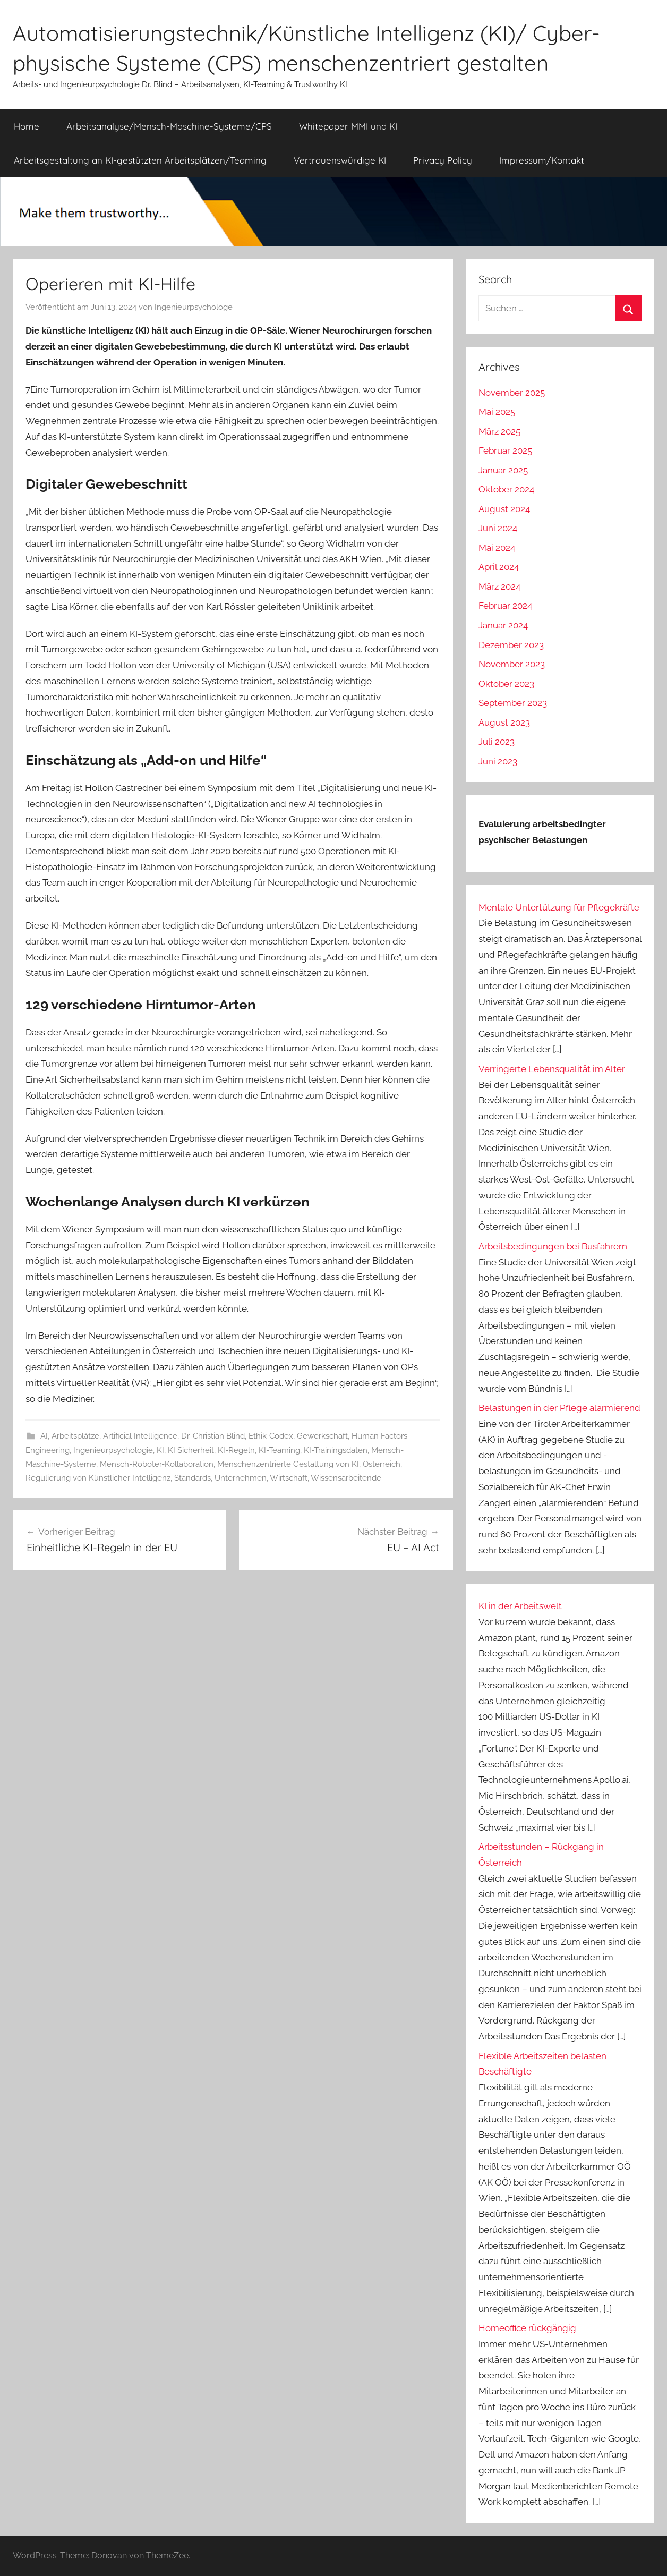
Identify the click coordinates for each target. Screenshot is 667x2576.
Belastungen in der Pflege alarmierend (559, 1407)
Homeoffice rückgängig (527, 2328)
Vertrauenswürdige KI (340, 160)
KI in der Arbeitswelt (520, 1606)
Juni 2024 (497, 528)
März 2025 (499, 431)
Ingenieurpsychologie (113, 1450)
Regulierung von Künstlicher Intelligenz (97, 1478)
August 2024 (504, 509)
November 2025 (511, 392)
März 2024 (499, 586)
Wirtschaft (288, 1478)
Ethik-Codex (271, 1436)
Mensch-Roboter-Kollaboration (156, 1464)
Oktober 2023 (506, 683)
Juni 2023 (497, 761)
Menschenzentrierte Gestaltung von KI (288, 1464)
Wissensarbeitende (346, 1478)
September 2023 (512, 703)
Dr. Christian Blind (213, 1436)
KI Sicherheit (191, 1450)
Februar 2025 (505, 450)
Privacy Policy (442, 160)
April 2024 (498, 567)
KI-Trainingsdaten (335, 1450)
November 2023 (511, 664)
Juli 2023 (496, 741)
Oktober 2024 (506, 489)
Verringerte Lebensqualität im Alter (551, 1069)
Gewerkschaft (322, 1436)
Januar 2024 (503, 625)
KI (160, 1450)
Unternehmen (241, 1478)
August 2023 (504, 722)
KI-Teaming (279, 1450)
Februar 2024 (505, 605)
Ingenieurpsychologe (194, 307)
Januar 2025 (503, 470)
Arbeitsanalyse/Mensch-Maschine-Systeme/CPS (169, 126)
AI (44, 1436)
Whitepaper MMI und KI (348, 126)
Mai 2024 (496, 547)
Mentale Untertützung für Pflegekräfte (558, 907)
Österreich (381, 1464)
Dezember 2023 (511, 645)
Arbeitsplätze (75, 1436)
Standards (192, 1478)
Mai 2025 (496, 411)
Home (26, 126)
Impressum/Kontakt (541, 160)
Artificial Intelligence (140, 1436)
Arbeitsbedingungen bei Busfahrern (552, 1246)
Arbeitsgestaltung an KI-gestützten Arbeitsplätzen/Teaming (140, 160)
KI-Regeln (236, 1450)
